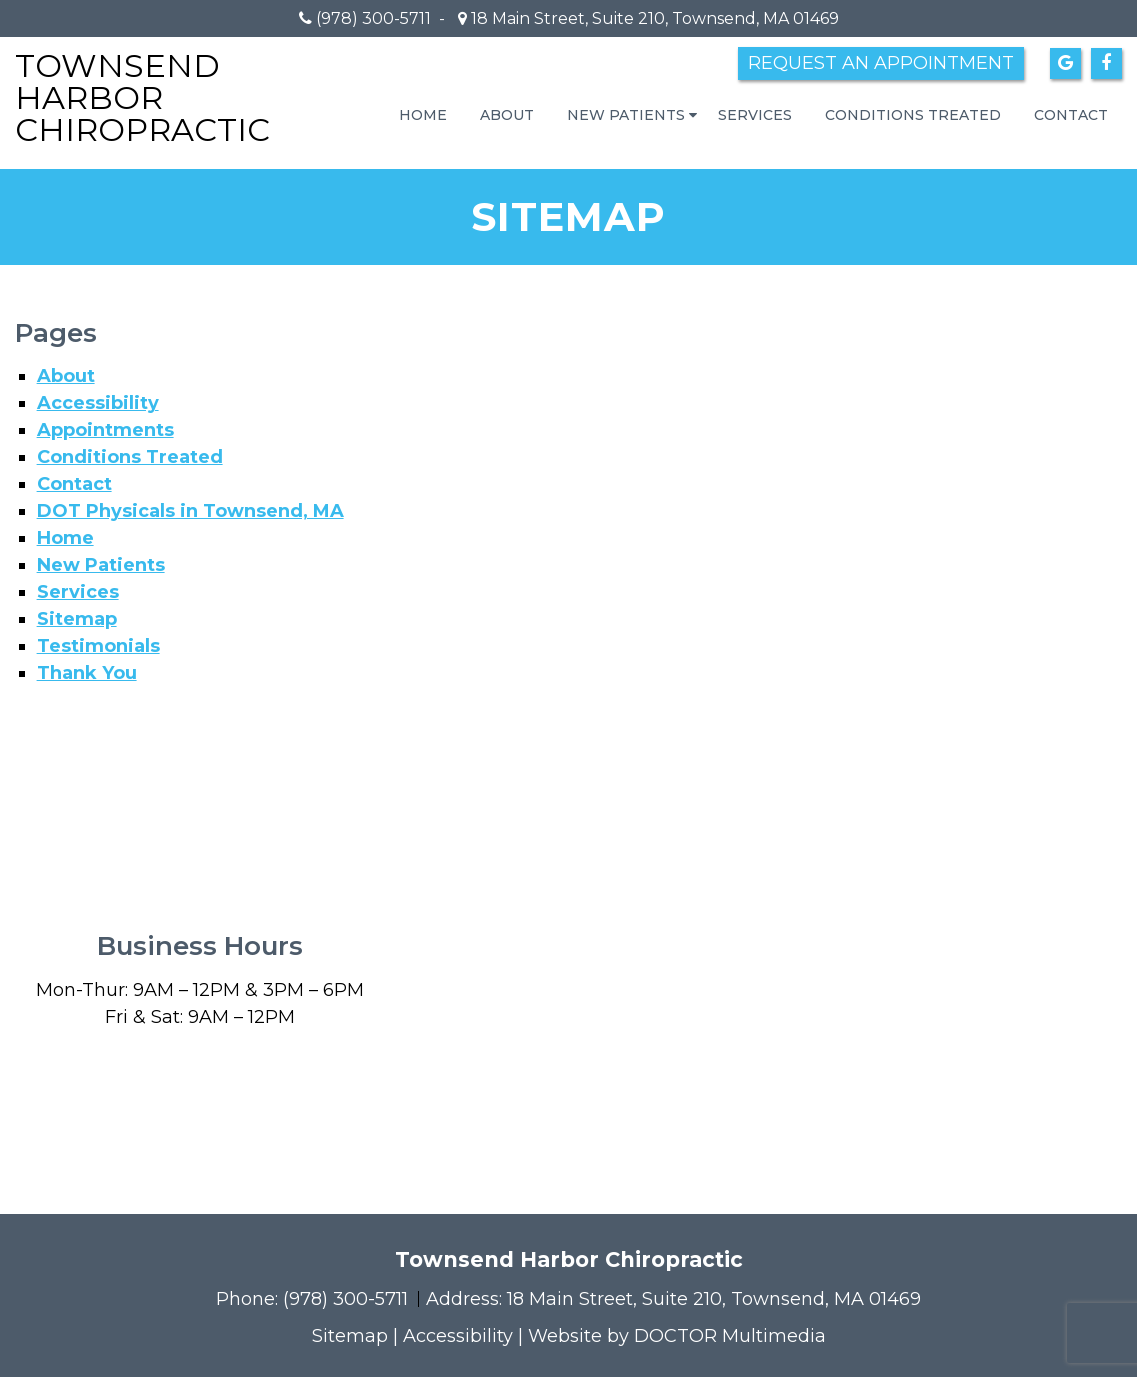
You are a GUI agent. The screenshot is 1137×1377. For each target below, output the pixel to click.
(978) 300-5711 (373, 18)
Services (755, 115)
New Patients (626, 115)
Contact (1071, 115)
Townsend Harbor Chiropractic (142, 98)
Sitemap (77, 619)
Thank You (87, 673)
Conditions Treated (913, 115)
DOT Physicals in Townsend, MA (190, 511)
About (507, 115)
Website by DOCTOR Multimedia (677, 1336)
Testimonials (98, 646)
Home (423, 115)
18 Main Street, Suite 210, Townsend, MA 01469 (653, 18)
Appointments (105, 430)
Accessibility (98, 403)
